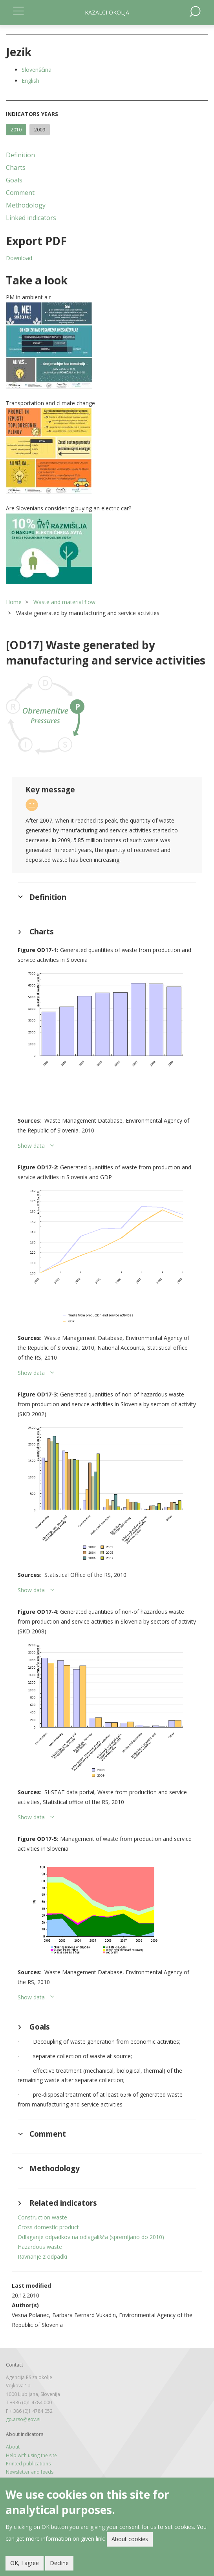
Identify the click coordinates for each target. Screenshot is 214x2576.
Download (19, 258)
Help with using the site (31, 2455)
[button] (107, 345)
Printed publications (28, 2463)
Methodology (26, 205)
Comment (20, 192)
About (13, 2446)
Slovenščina (36, 69)
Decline (59, 2563)
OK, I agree (24, 2563)
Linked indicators (31, 217)
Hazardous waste (40, 2246)
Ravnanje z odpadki (42, 2256)
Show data (31, 1145)
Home (14, 602)
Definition (20, 155)
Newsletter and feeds (29, 2472)
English (30, 80)
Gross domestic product (48, 2227)
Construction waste (42, 2217)
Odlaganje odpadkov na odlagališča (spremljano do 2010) (91, 2237)
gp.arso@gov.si (23, 2419)
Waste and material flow (64, 602)
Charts (16, 167)
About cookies (130, 2539)
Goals (14, 180)
